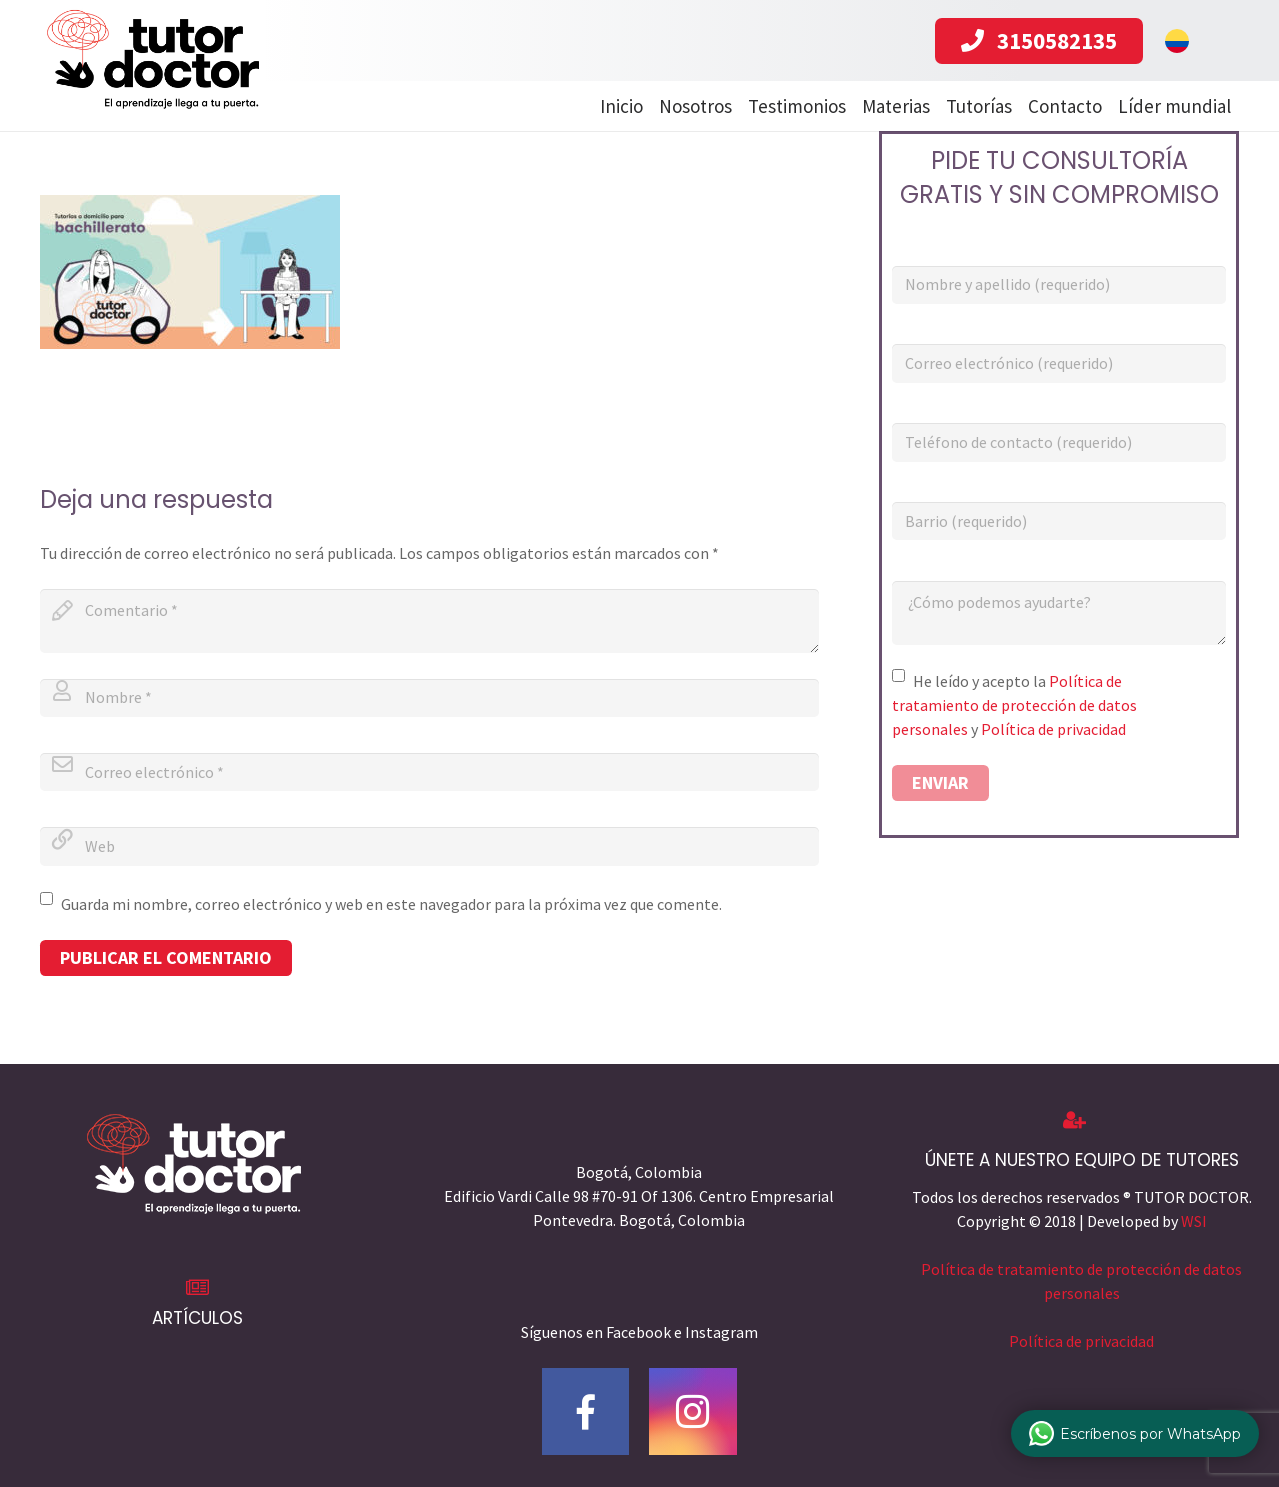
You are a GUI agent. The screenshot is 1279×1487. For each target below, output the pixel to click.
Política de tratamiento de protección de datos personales (1014, 705)
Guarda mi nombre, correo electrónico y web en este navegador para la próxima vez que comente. (391, 904)
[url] (429, 846)
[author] (429, 698)
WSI (1194, 1221)
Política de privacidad (1053, 729)
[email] (429, 772)
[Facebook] (586, 1412)
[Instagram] (693, 1412)
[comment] (429, 621)
